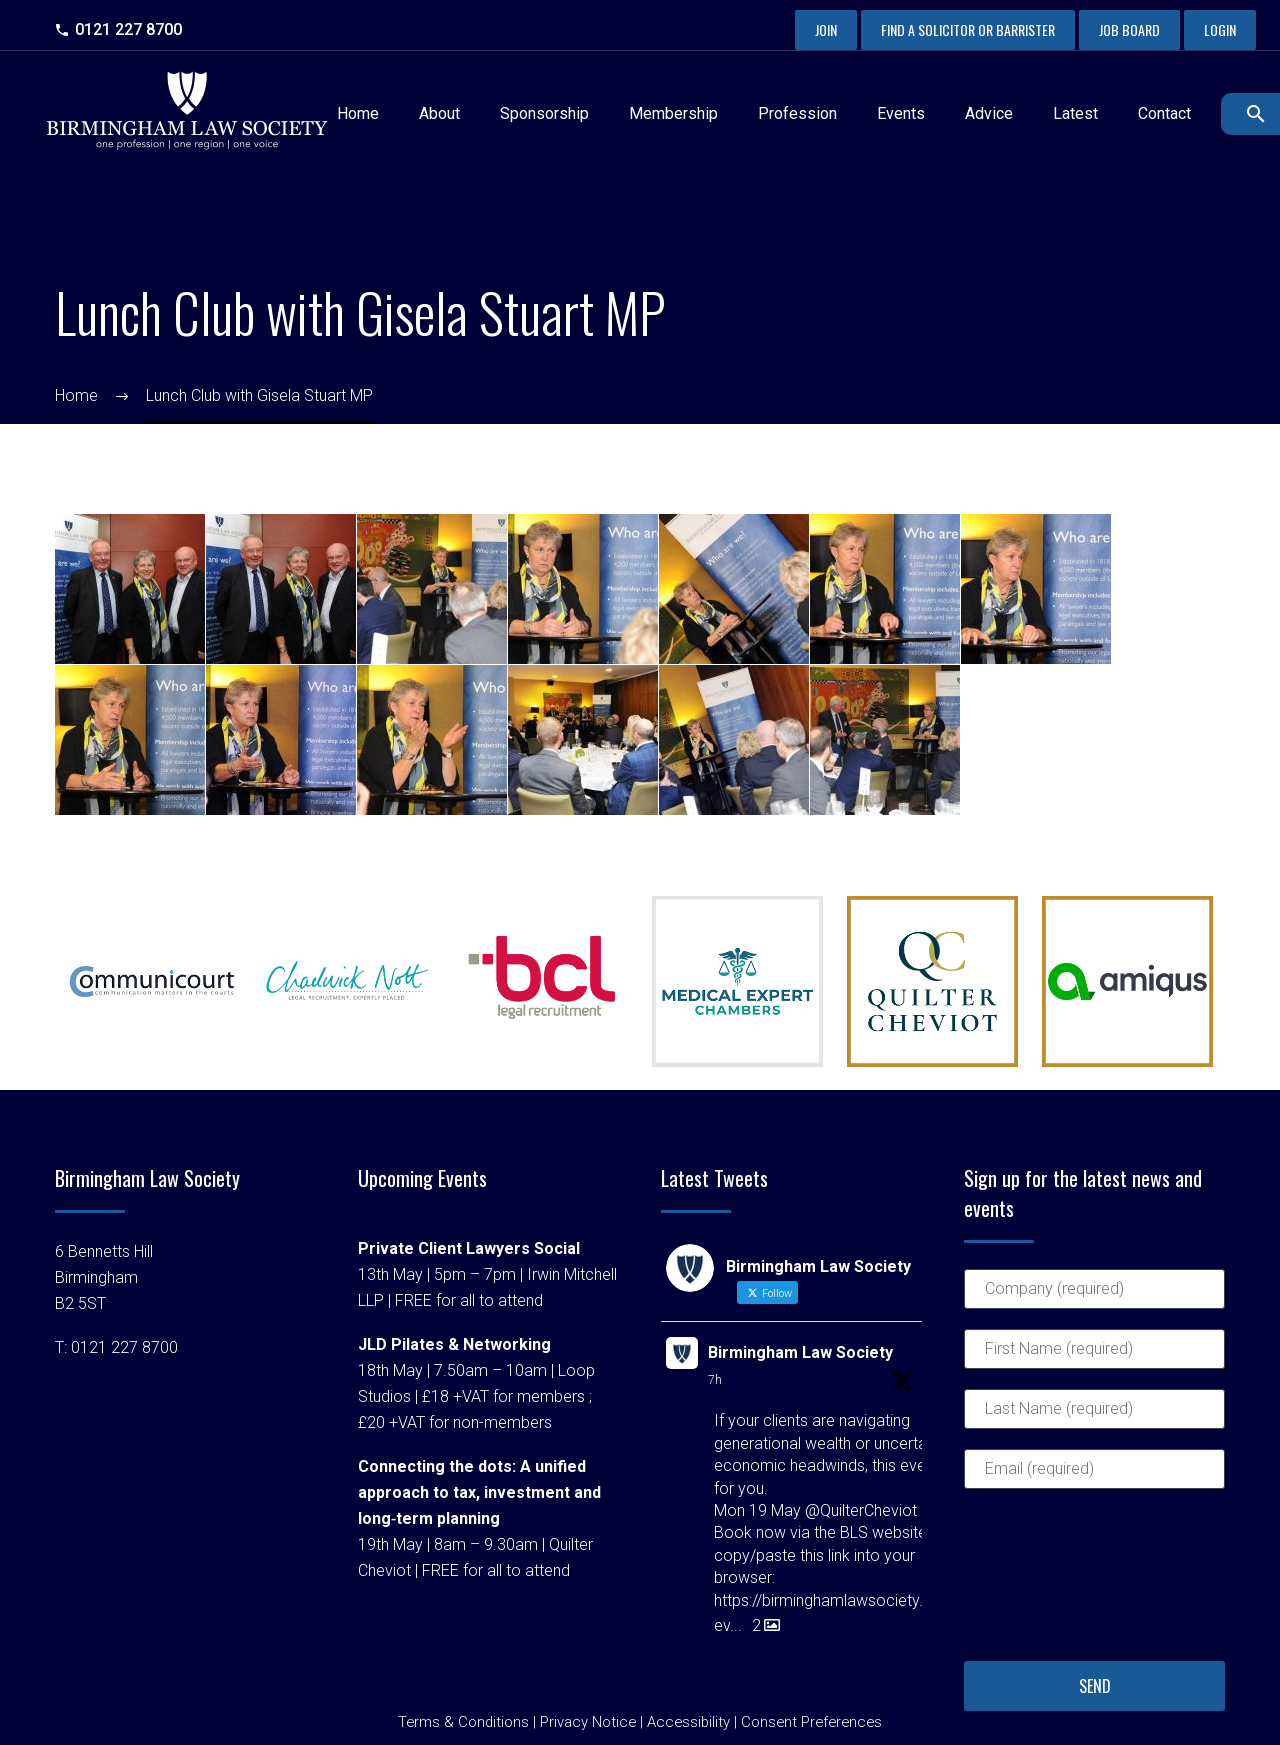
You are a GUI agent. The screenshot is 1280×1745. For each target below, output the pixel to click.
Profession (797, 113)
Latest (1075, 113)
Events (901, 113)
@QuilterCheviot (861, 1510)
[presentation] (1046, 1581)
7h (715, 1380)
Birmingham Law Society (800, 1352)
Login (1220, 29)
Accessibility (688, 1722)
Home (358, 113)
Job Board (1129, 29)
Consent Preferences (811, 1722)
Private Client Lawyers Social (469, 1248)
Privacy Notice (588, 1722)
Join (826, 29)
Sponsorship (544, 113)
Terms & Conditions (463, 1722)
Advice (989, 113)
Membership (673, 113)
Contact (1164, 113)
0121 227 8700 (128, 29)
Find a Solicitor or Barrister (968, 29)
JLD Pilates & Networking (454, 1344)
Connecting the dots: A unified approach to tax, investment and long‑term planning (479, 1492)
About (439, 113)
